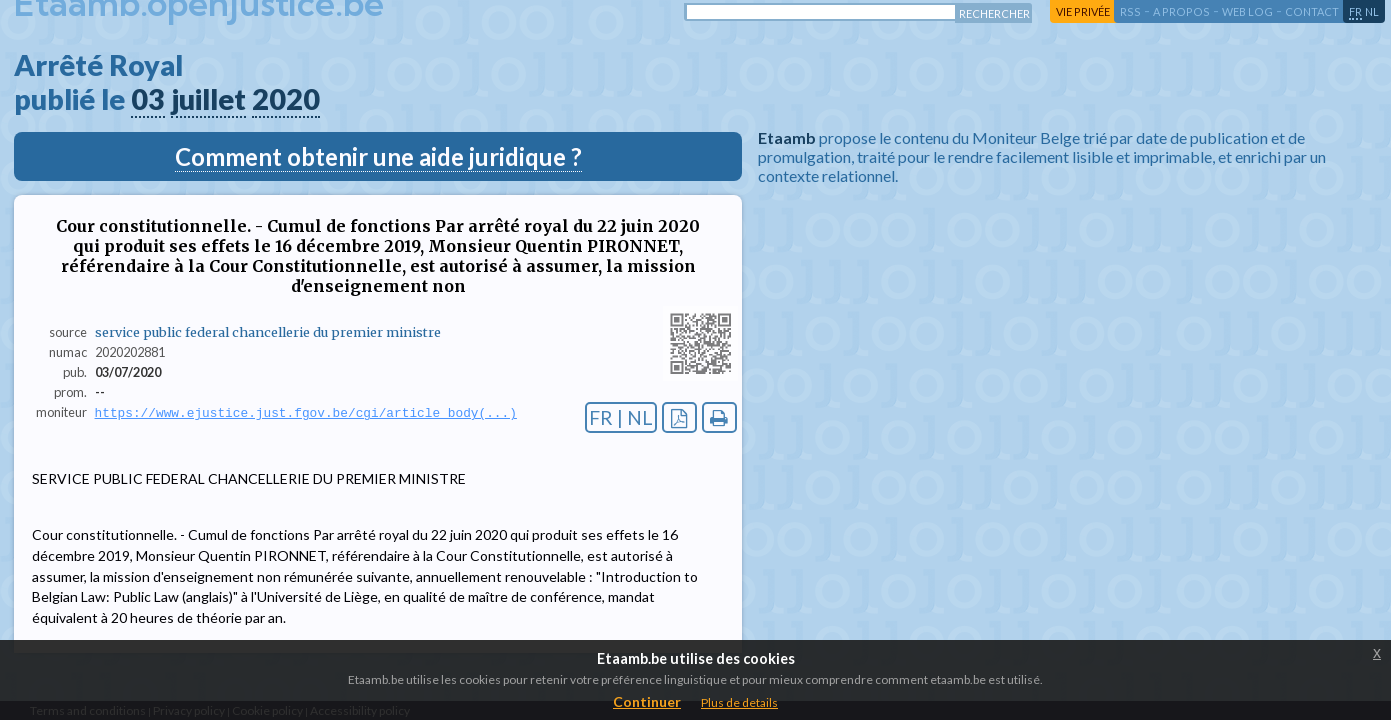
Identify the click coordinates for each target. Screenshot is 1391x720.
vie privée (1083, 11)
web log (1247, 11)
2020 (286, 99)
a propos (1181, 11)
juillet (208, 99)
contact (1312, 11)
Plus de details (739, 702)
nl (1372, 11)
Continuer (647, 701)
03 (148, 99)
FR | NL (621, 417)
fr (1355, 11)
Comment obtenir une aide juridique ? (378, 156)
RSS (1130, 11)
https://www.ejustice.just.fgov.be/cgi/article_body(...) (306, 413)
